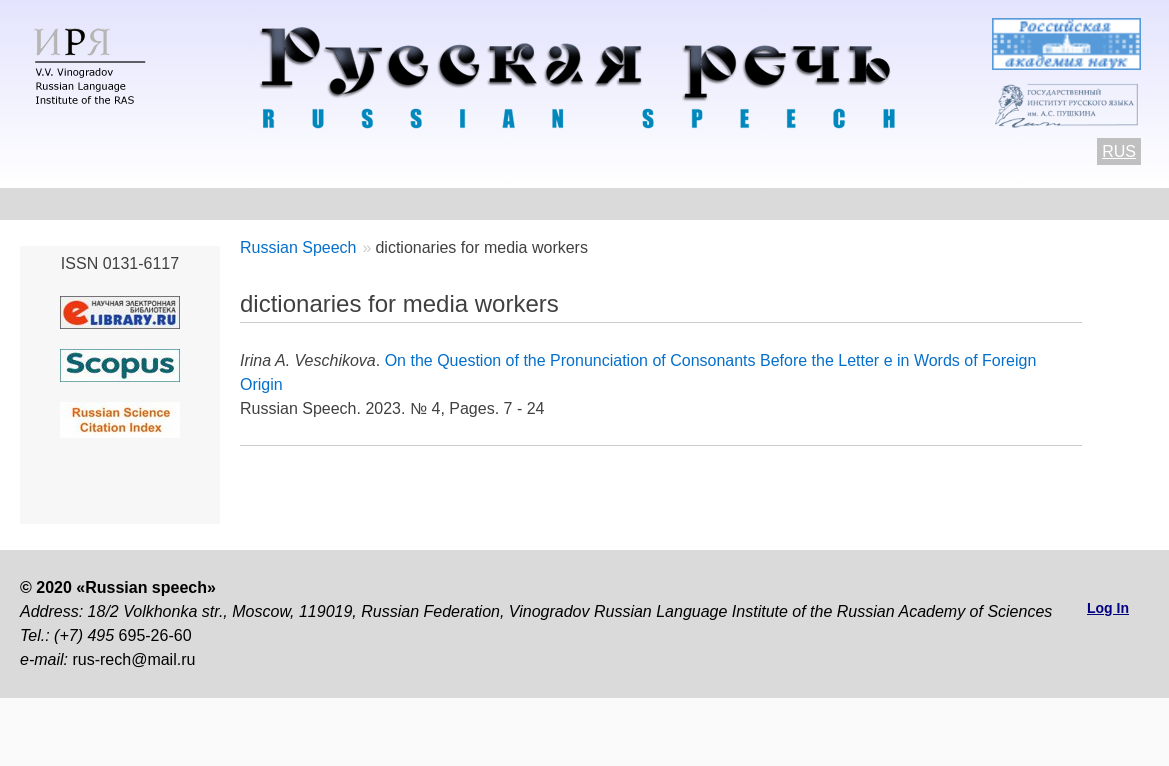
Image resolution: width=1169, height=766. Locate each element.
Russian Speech (298, 247)
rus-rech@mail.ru (133, 659)
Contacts (231, 203)
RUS (1119, 151)
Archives (679, 203)
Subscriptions (1002, 203)
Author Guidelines (374, 203)
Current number (544, 203)
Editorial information (831, 203)
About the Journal (88, 203)
